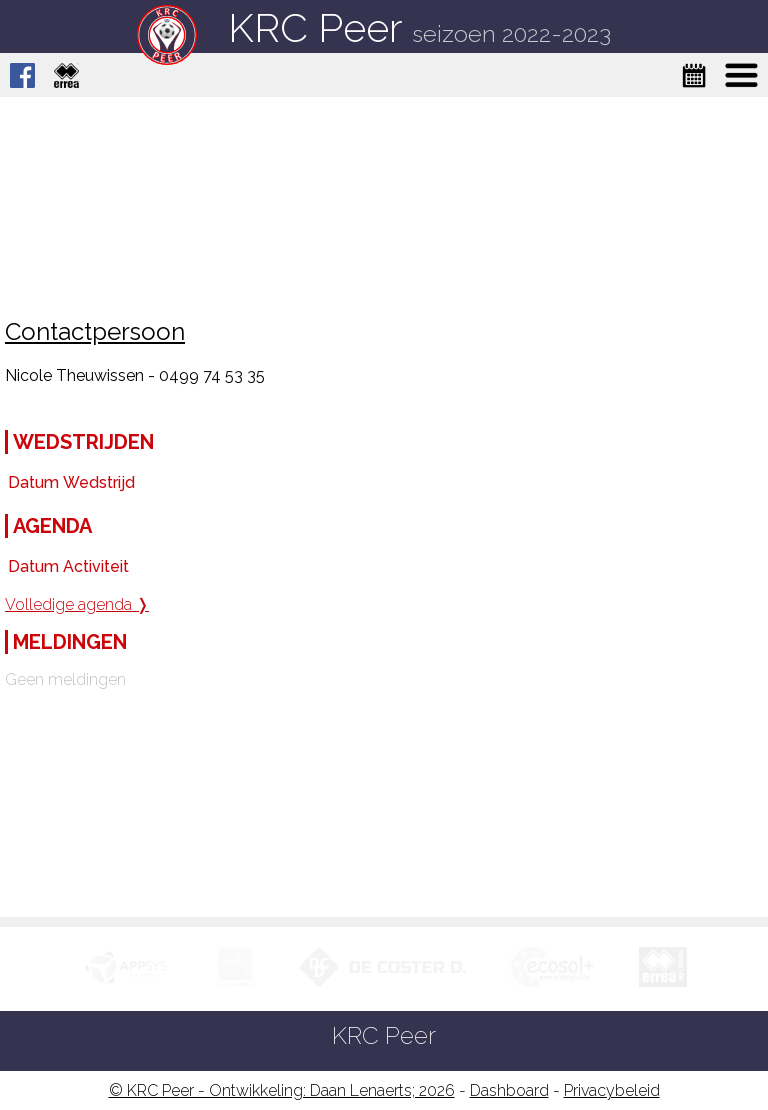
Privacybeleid (612, 1090)
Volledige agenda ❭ (77, 604)
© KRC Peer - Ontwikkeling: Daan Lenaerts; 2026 (282, 1090)
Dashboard (509, 1090)
